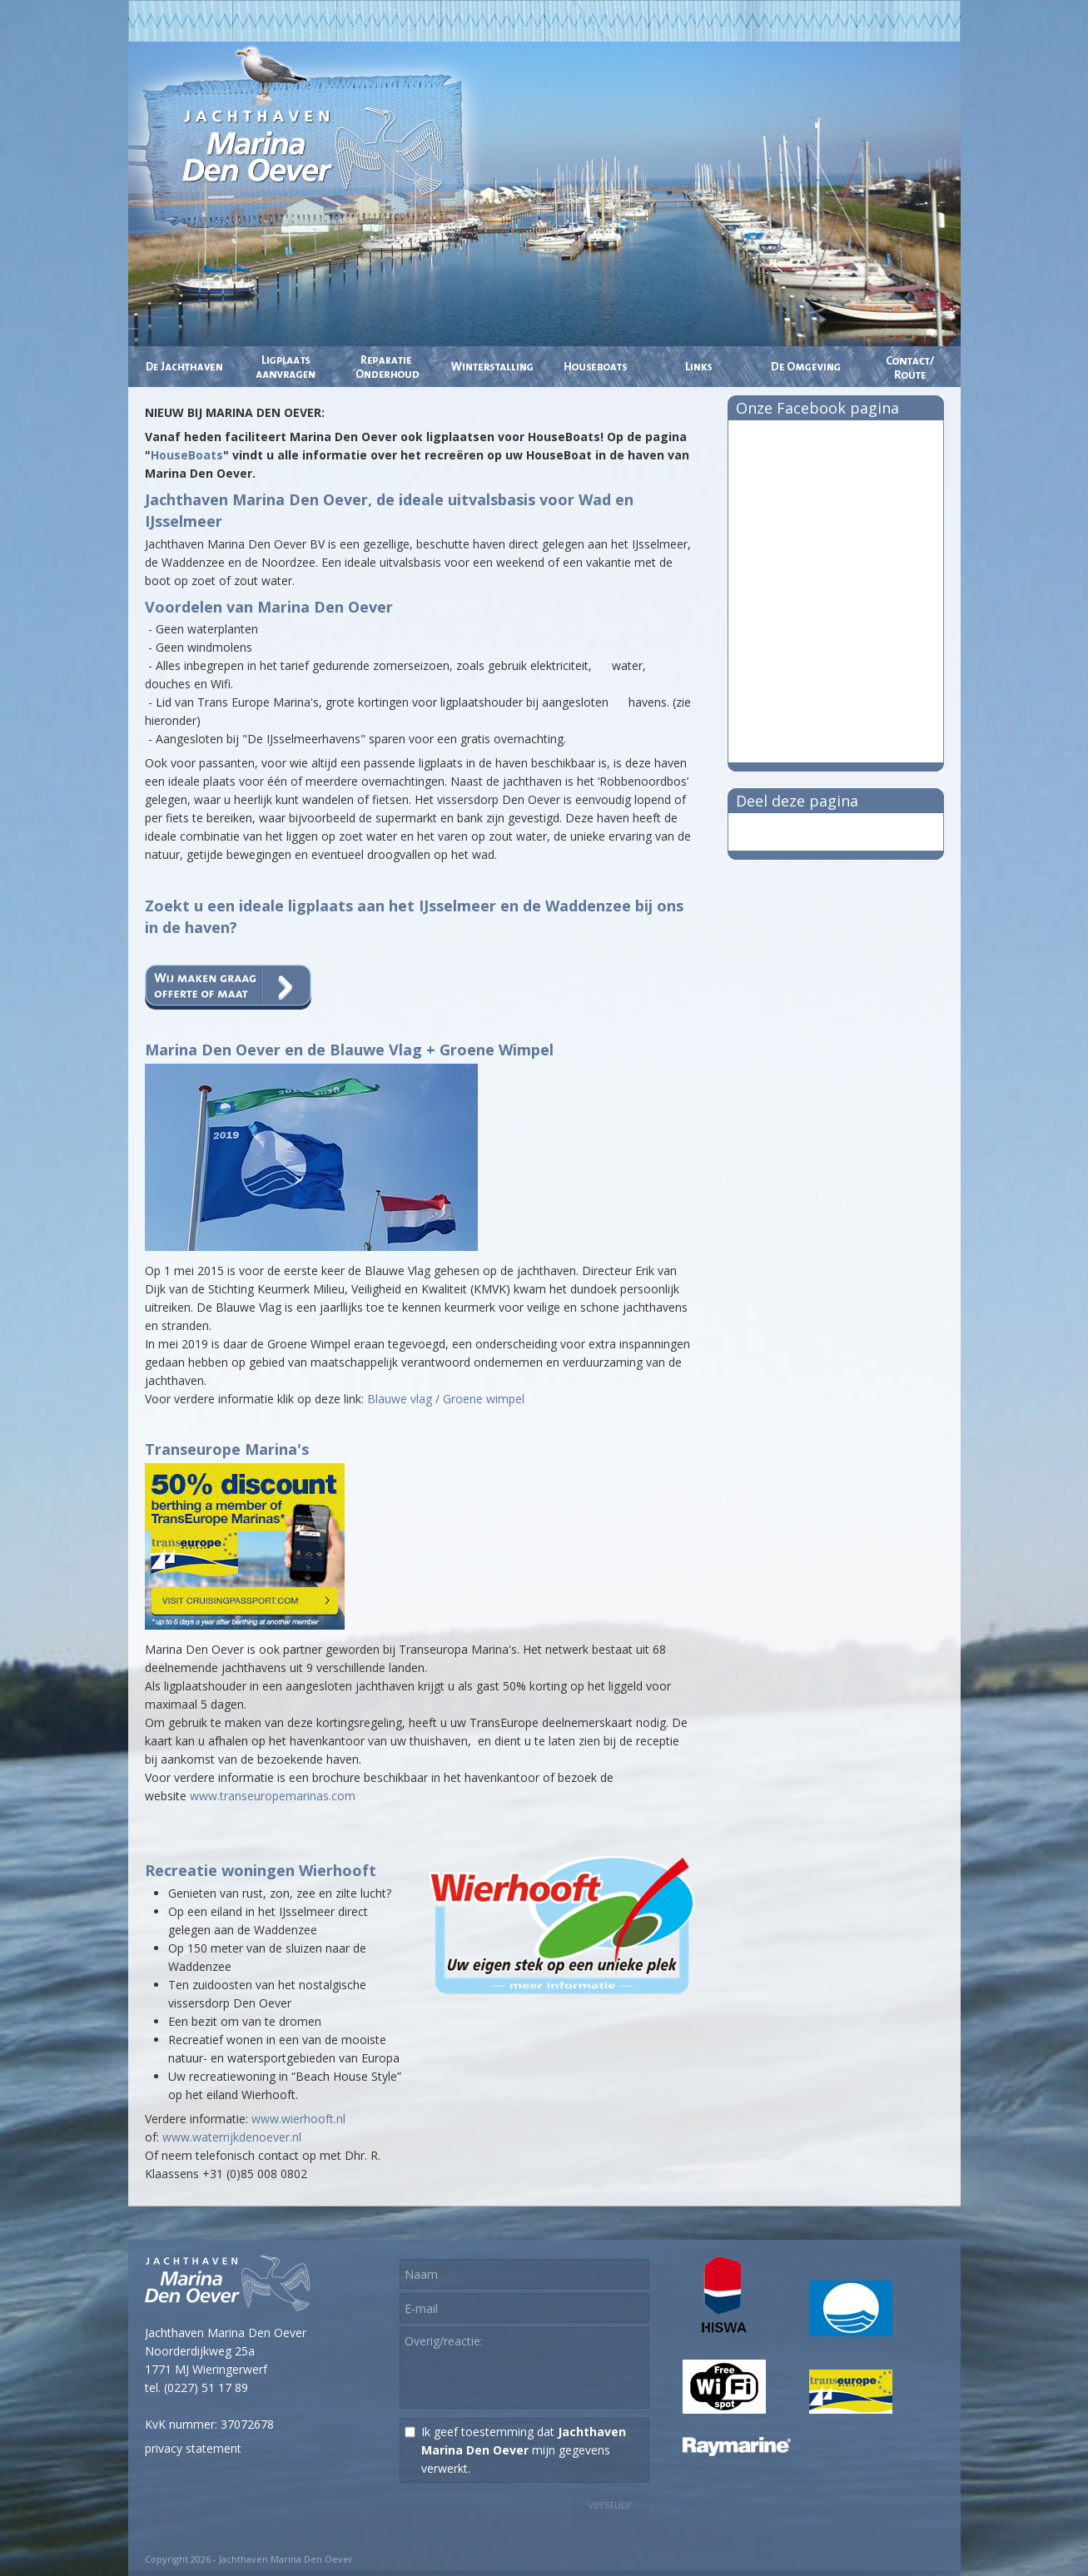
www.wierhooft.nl (298, 2119)
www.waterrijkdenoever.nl (231, 2137)
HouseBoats (187, 455)
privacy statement (193, 2448)
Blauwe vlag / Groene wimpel (445, 1399)
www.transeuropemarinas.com (272, 1796)
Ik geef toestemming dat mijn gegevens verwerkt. (523, 2450)
